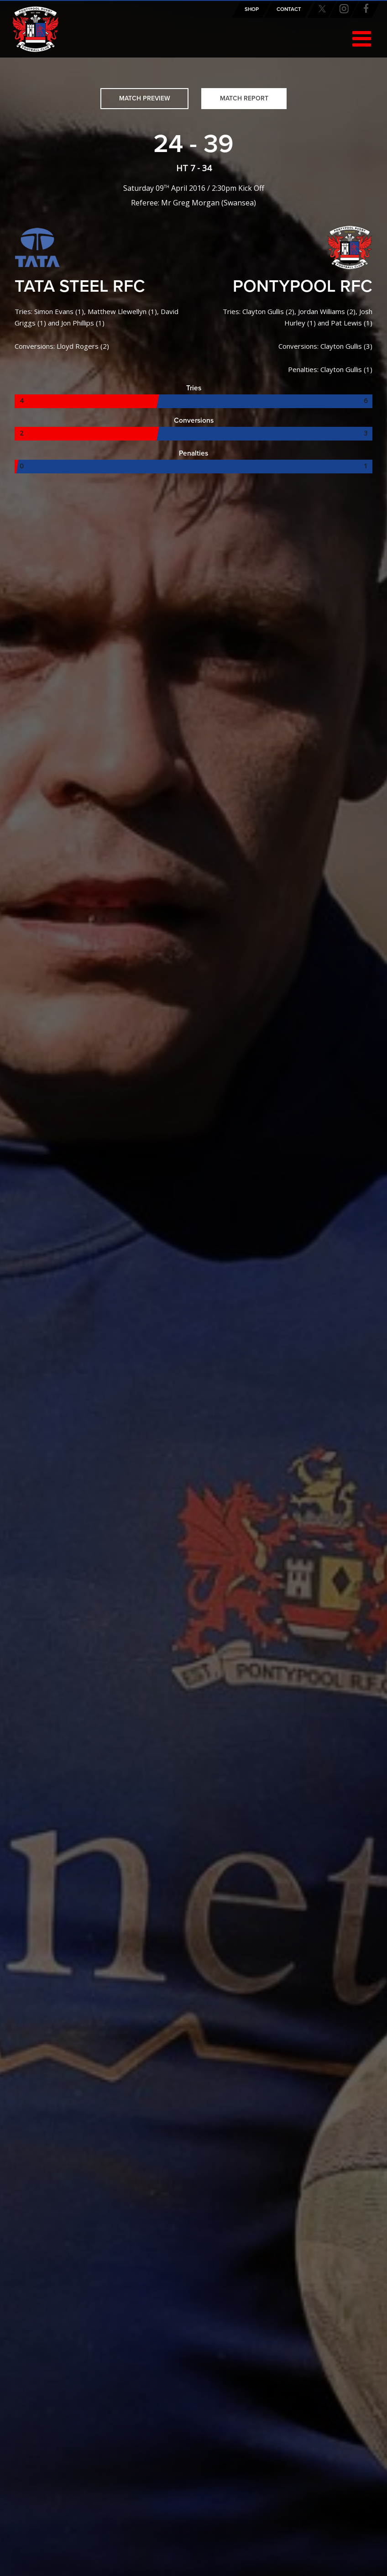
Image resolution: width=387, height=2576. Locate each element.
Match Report (244, 98)
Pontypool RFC (35, 31)
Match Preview (144, 98)
